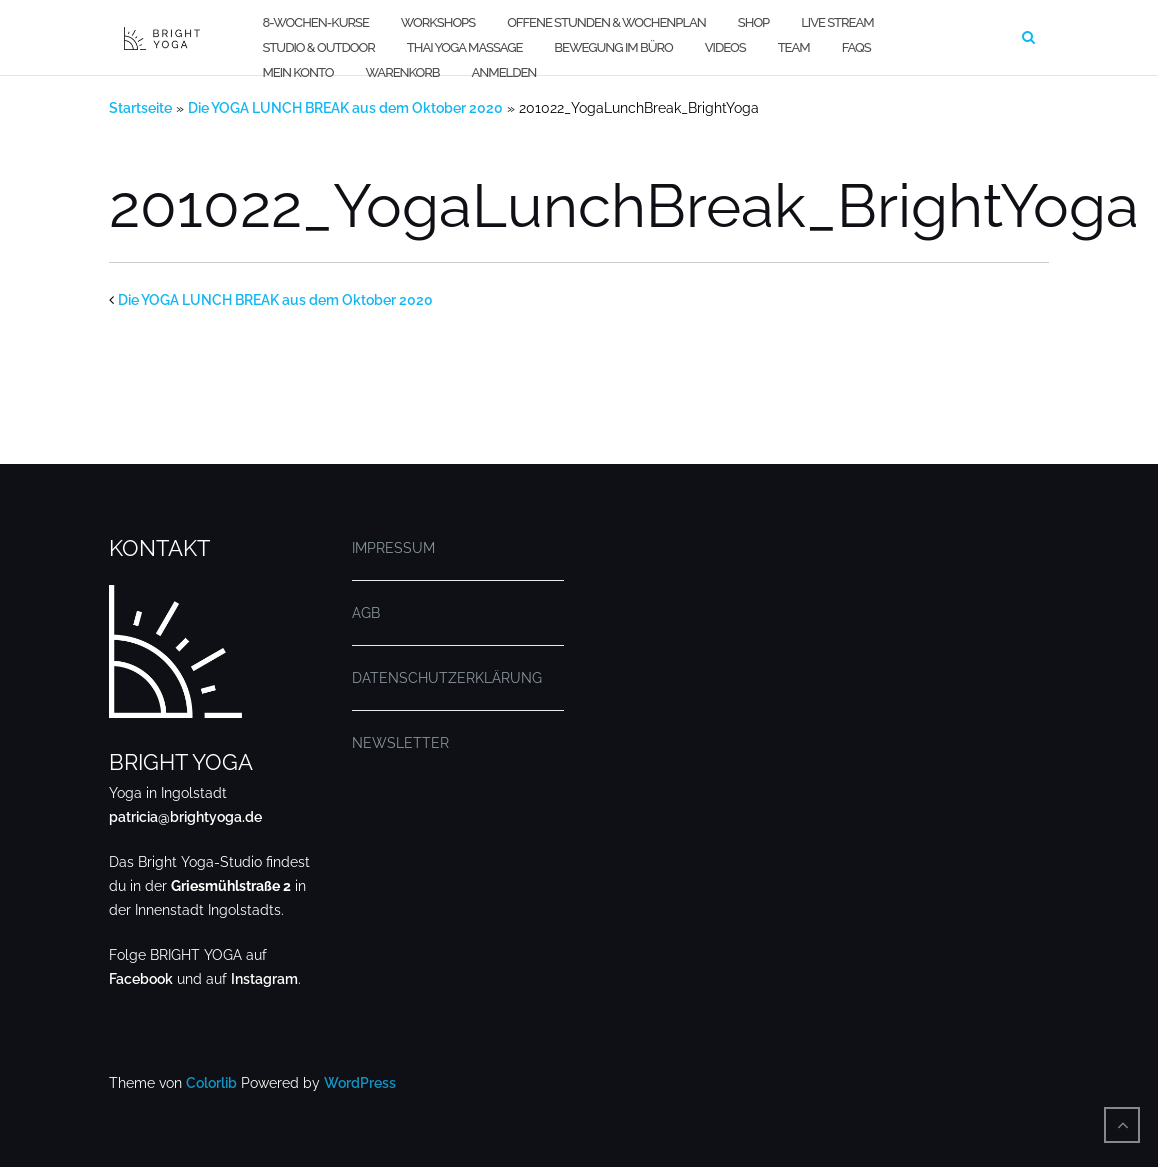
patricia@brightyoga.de (185, 817)
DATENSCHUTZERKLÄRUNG (447, 678)
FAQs (856, 47)
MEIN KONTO (297, 72)
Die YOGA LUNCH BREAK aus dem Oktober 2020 (345, 108)
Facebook (141, 979)
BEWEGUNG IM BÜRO (613, 47)
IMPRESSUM (393, 548)
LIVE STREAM (837, 22)
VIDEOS (725, 47)
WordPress (360, 1083)
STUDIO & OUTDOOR (318, 47)
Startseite (140, 108)
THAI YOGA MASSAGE (465, 47)
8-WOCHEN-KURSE (315, 22)
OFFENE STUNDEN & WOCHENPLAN (606, 22)
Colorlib (211, 1083)
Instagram (264, 979)
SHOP (753, 22)
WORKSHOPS (438, 22)
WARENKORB (402, 72)
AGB (366, 613)
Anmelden (504, 72)
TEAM (794, 47)
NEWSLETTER (400, 743)
